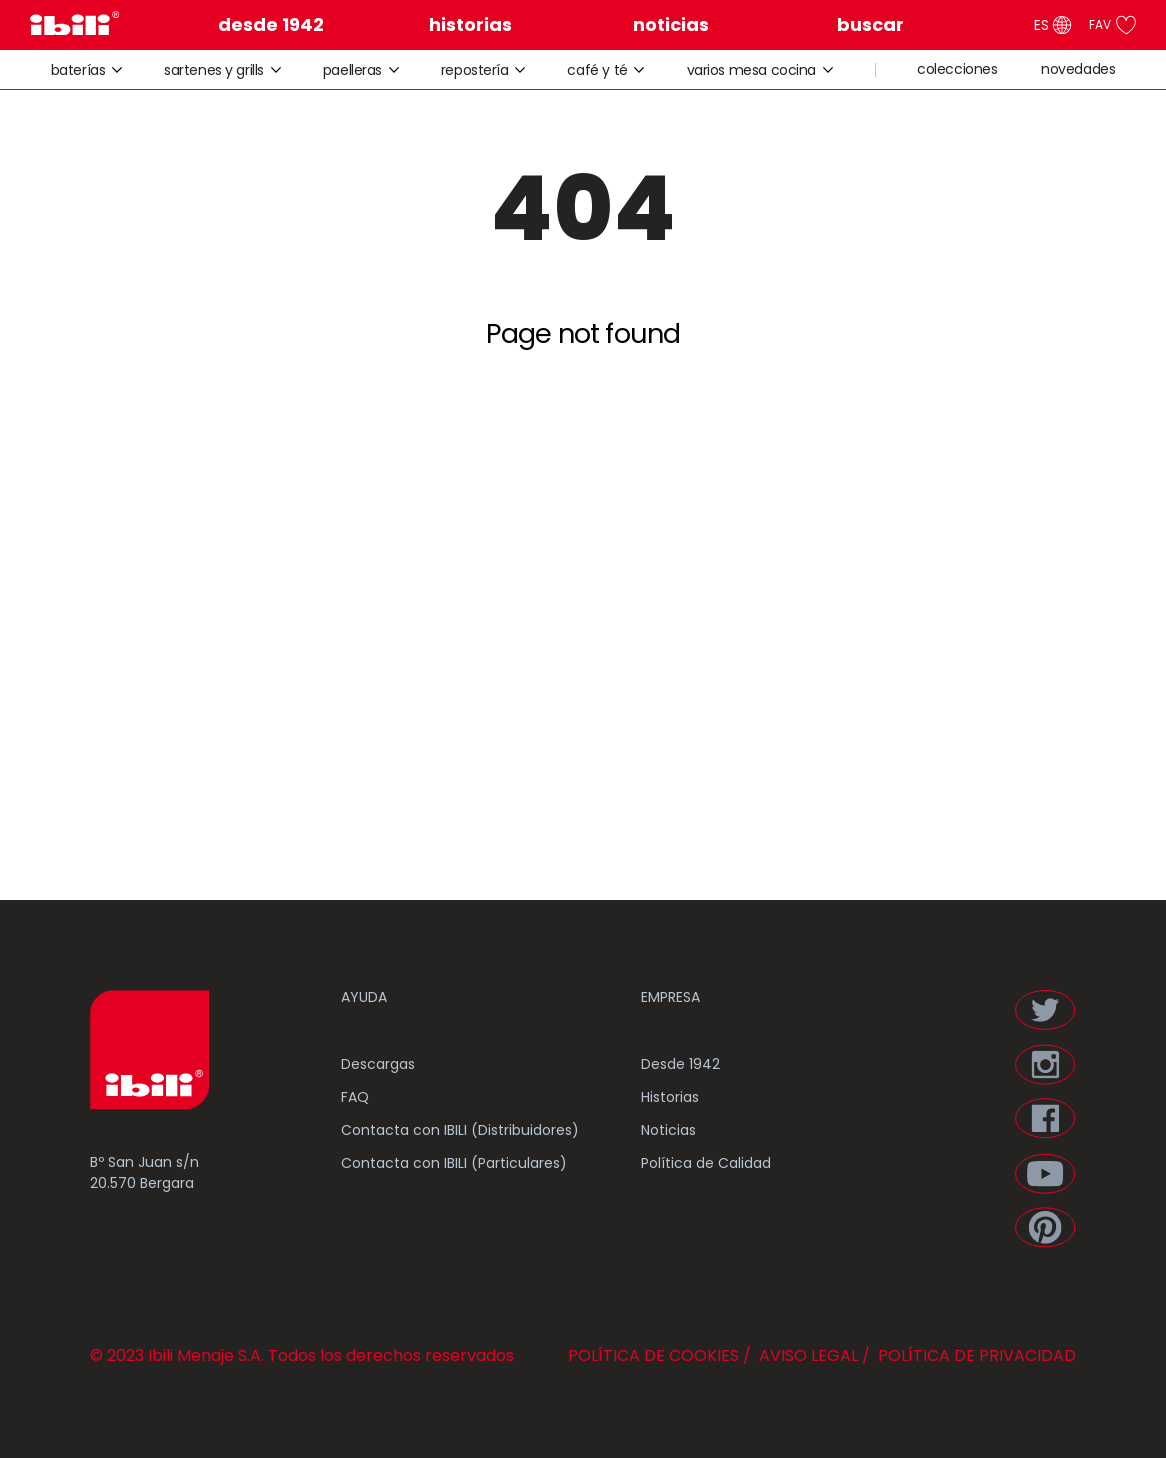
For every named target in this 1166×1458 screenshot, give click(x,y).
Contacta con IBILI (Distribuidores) (460, 1130)
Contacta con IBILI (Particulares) (454, 1163)
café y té (606, 70)
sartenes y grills (222, 70)
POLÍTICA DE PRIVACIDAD (975, 1355)
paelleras (361, 70)
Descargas (378, 1064)
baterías (87, 70)
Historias (670, 1097)
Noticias (668, 1130)
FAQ (355, 1097)
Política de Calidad (706, 1163)
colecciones (957, 69)
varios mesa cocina (760, 70)
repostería (483, 70)
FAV (1112, 25)
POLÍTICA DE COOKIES (653, 1355)
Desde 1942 (680, 1064)
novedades (1078, 69)
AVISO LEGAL (806, 1355)
